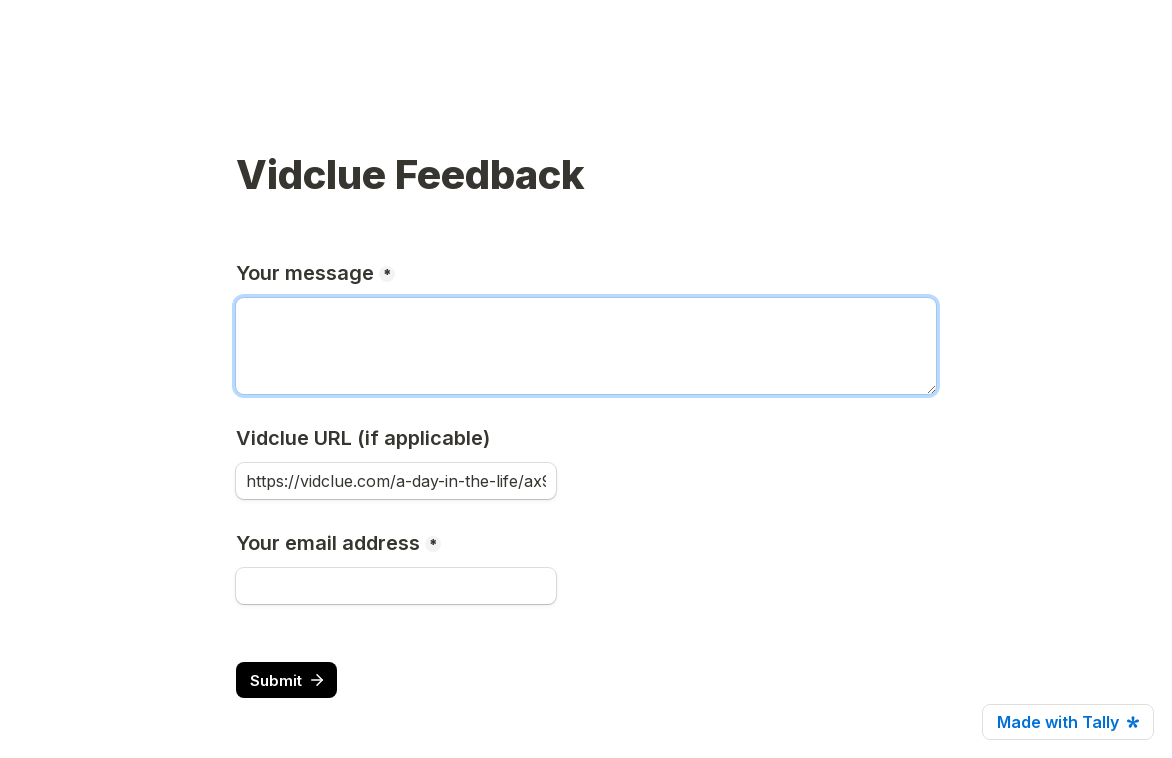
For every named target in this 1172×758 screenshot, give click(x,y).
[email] (396, 586)
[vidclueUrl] (396, 481)
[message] (586, 346)
